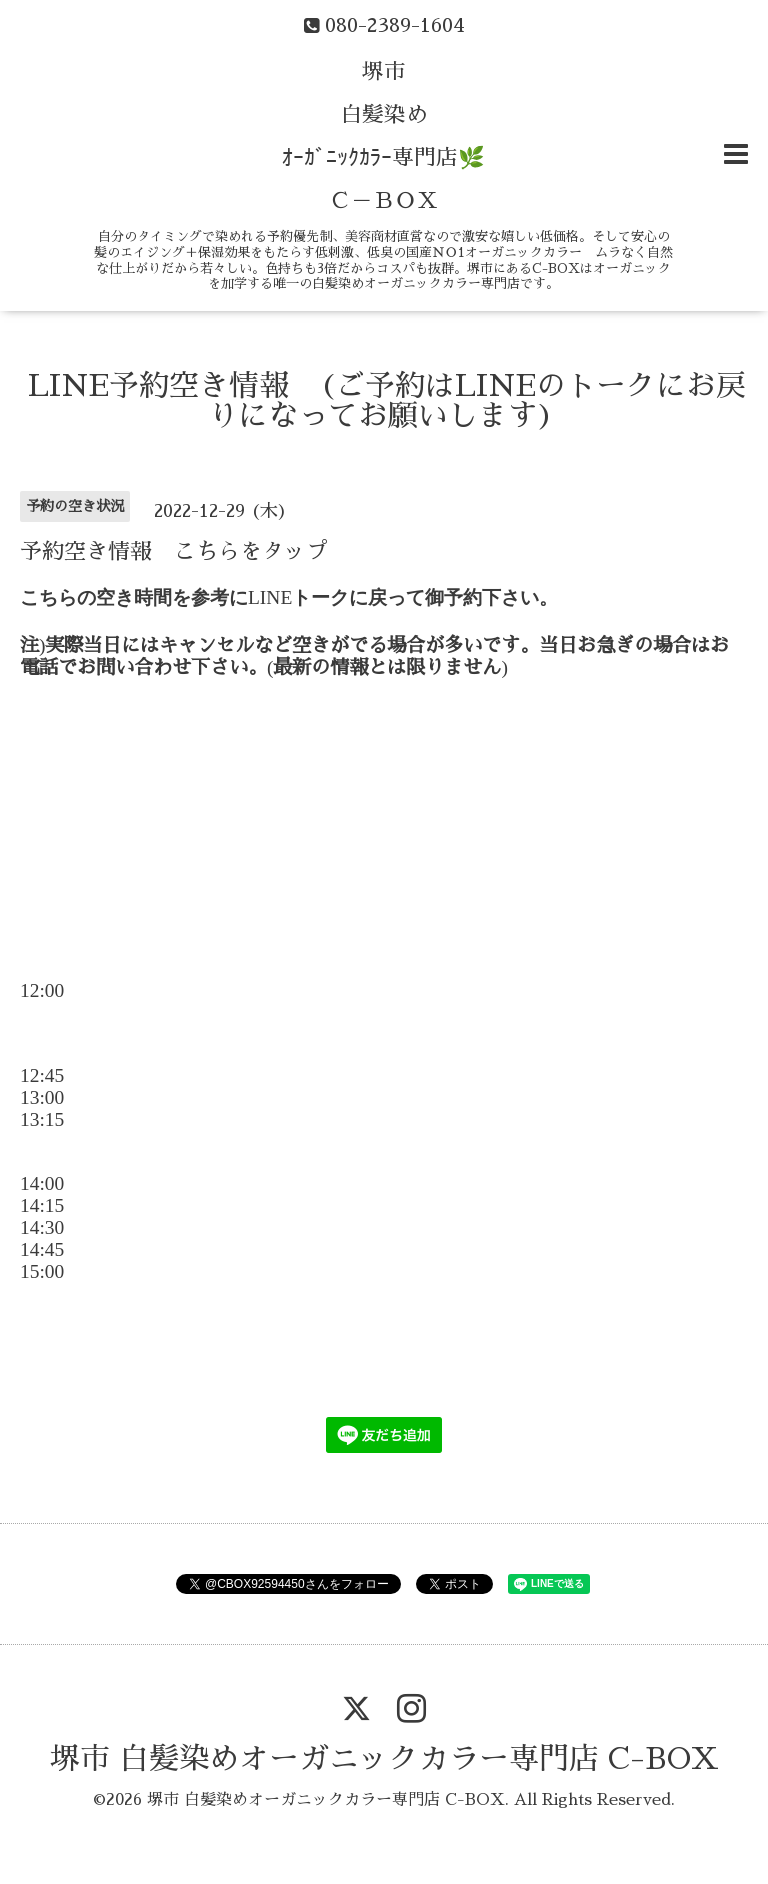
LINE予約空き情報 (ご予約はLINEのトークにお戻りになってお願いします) (387, 401)
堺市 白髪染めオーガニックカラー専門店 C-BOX (384, 1759)
